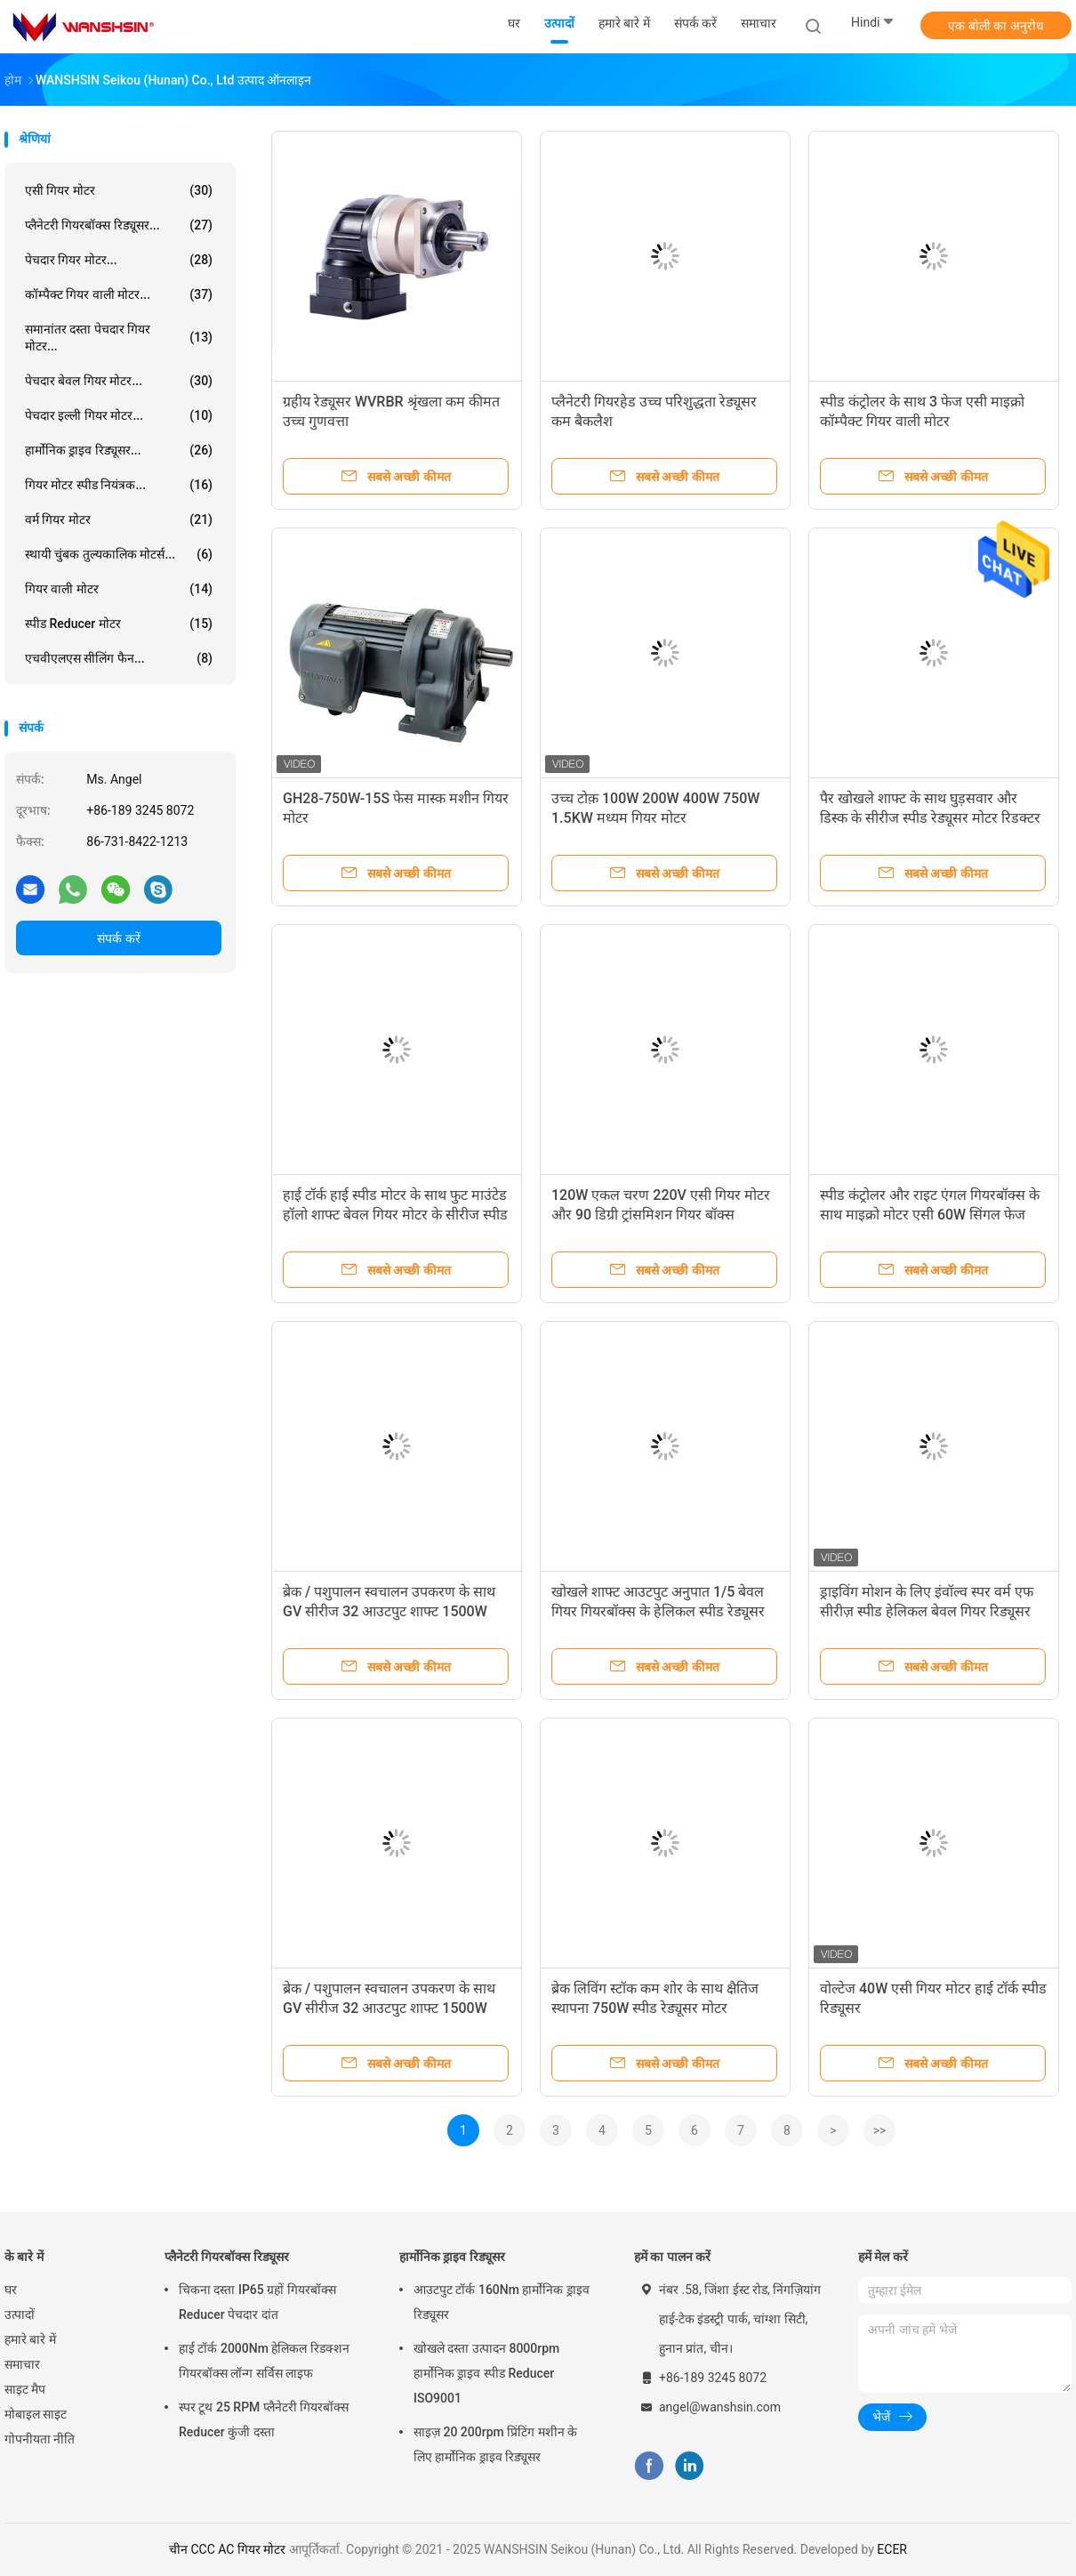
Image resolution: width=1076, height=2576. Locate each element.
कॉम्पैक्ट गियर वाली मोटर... (119, 294)
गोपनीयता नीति (39, 2439)
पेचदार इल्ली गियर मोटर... (119, 415)
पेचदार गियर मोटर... (119, 260)
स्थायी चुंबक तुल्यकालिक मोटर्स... (119, 554)
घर (10, 2289)
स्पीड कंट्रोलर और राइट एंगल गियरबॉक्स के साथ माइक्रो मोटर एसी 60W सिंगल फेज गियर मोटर (930, 1215)
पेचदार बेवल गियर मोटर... (119, 381)
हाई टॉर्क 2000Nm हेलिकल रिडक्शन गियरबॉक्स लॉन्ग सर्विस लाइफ (264, 2360)
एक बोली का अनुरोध (995, 26)
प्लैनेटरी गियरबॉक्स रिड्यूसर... (119, 225)
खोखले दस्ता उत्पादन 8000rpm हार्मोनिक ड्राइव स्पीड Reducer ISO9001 (486, 2373)
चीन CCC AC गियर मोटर (227, 2549)
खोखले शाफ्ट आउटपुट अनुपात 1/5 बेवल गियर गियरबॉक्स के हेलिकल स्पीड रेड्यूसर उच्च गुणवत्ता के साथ (658, 1611)
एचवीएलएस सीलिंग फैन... (119, 658)
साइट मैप (24, 2389)
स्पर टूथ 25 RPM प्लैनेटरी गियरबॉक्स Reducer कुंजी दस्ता (264, 2419)
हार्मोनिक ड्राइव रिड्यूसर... (119, 450)
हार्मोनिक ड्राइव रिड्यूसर (452, 2257)
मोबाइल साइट (35, 2414)
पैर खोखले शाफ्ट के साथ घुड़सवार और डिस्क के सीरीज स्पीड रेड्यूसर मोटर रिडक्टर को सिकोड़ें (930, 818)
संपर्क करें (118, 938)
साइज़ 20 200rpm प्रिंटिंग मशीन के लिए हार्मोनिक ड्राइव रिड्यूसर (495, 2444)
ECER (892, 2549)
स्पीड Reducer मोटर (119, 623)
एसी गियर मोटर (119, 190)
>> (880, 2130)
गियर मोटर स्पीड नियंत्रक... (119, 485)
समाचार (22, 2364)
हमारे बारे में (30, 2339)
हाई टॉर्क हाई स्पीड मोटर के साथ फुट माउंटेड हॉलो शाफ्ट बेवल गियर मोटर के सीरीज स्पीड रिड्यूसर (395, 1215)
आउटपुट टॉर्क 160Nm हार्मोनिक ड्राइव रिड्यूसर (502, 2302)
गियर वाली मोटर (119, 589)
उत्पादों (19, 2314)
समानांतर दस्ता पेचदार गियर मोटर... (119, 337)
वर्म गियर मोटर (119, 519)
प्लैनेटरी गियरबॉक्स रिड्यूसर (227, 2257)
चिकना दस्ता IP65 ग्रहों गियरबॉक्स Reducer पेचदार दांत (257, 2302)
